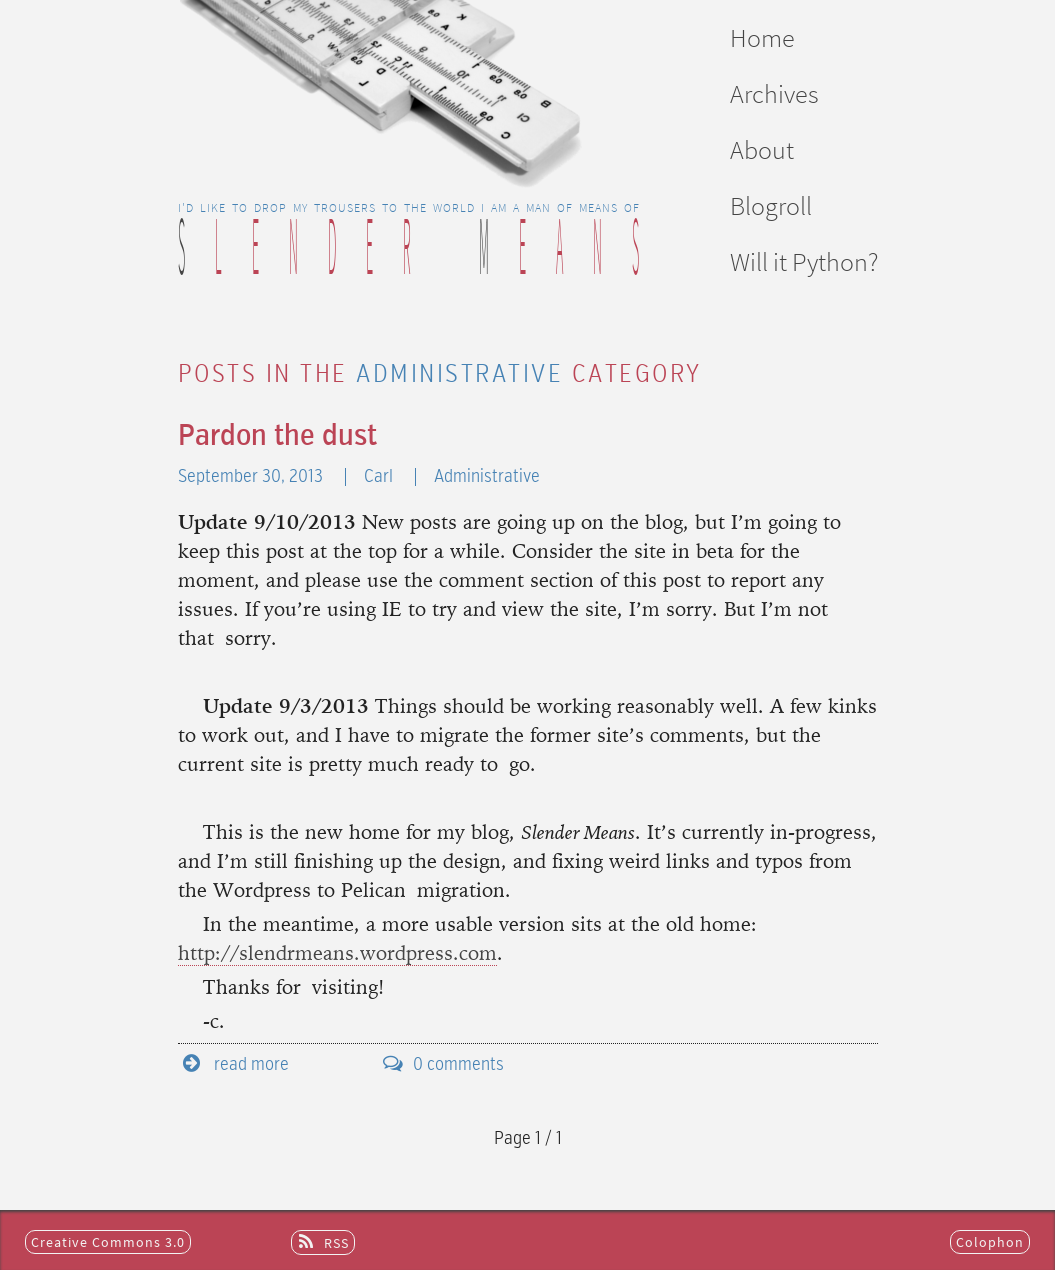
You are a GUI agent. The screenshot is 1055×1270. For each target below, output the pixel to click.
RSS (336, 1243)
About (762, 149)
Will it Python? (804, 261)
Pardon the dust (277, 437)
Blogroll (771, 205)
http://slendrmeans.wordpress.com (337, 955)
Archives (774, 93)
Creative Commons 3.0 (108, 1242)
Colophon (990, 1242)
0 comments (458, 1065)
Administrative (487, 477)
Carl (380, 477)
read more (251, 1065)
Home (762, 37)
